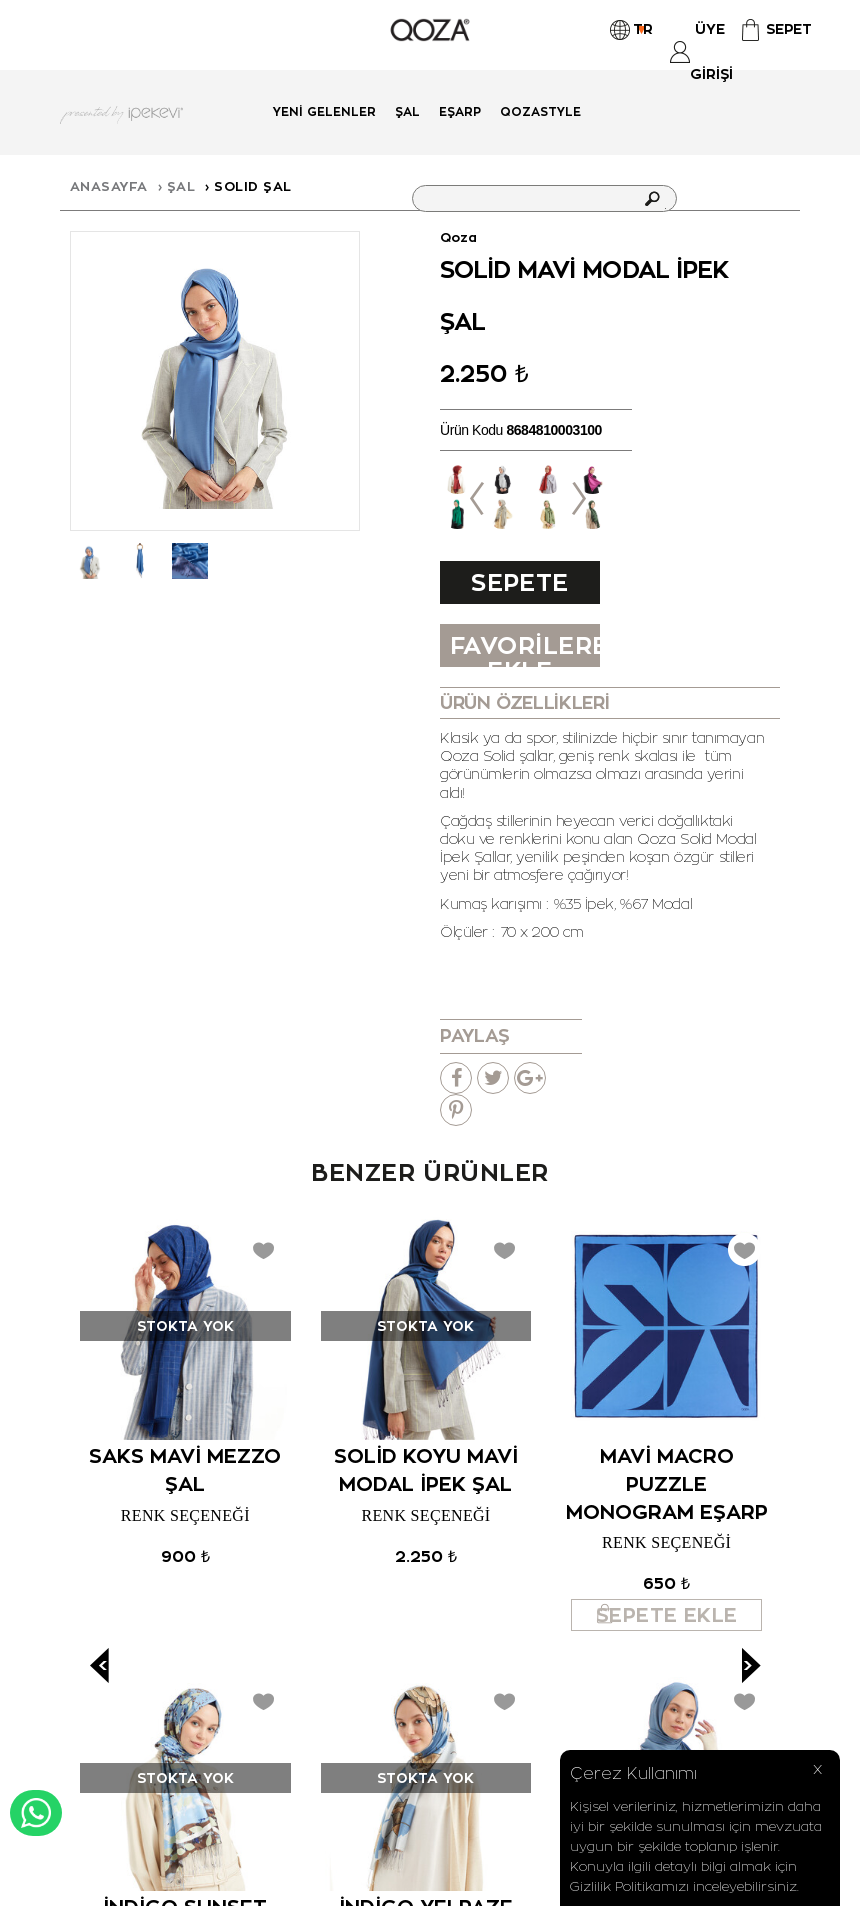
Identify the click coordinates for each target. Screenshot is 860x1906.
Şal (407, 112)
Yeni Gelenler (324, 112)
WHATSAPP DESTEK (36, 1813)
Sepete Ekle (520, 585)
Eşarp (460, 112)
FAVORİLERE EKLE (525, 648)
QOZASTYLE (540, 112)
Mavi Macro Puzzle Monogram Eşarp (667, 1484)
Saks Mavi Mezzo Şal (185, 1470)
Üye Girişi (710, 51)
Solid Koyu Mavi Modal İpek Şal (426, 1470)
